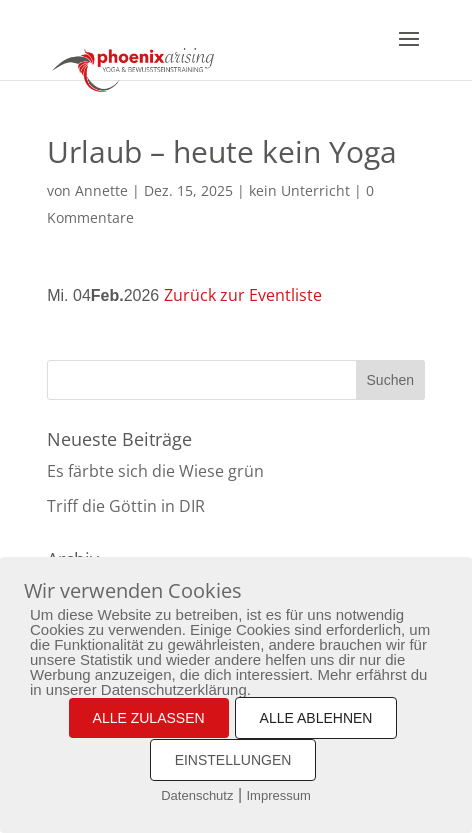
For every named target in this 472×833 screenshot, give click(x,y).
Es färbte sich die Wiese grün (155, 471)
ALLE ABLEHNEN (316, 718)
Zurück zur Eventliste (243, 295)
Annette (101, 190)
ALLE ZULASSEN (149, 718)
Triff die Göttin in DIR (126, 506)
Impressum (279, 795)
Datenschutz (197, 795)
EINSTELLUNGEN (233, 760)
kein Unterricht (299, 190)
